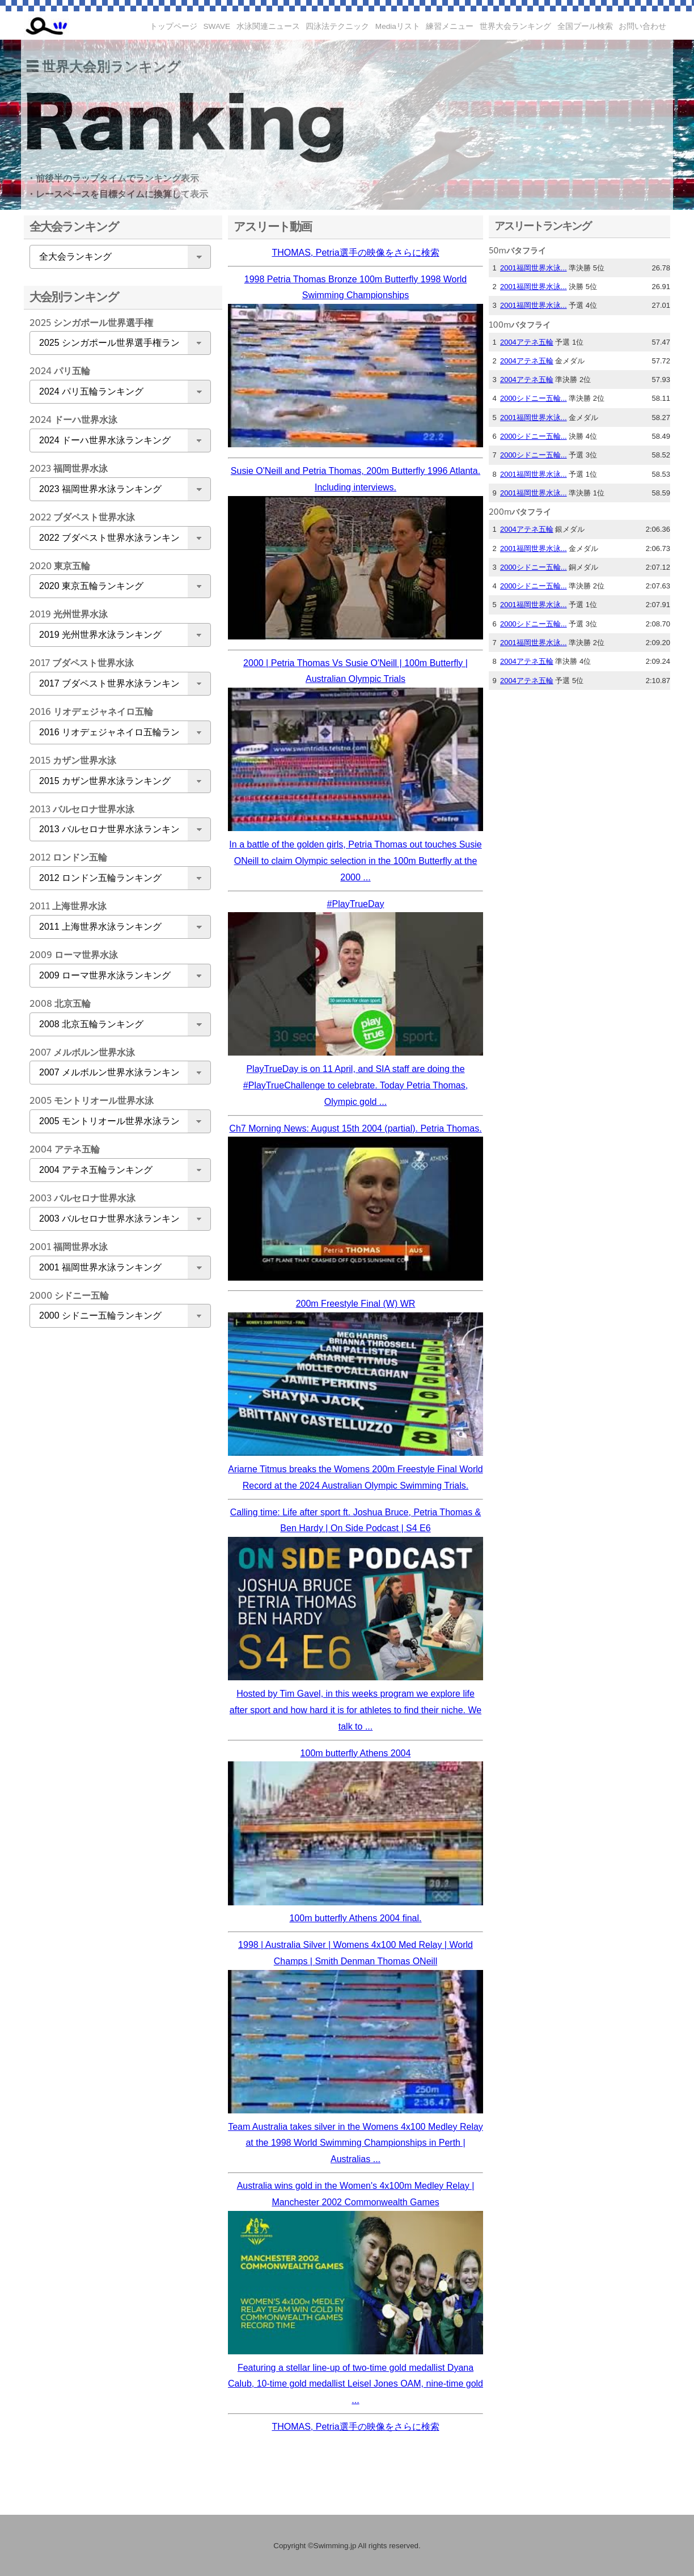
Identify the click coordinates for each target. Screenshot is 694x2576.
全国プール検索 (585, 26)
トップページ (173, 26)
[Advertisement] (117, 1515)
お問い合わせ (642, 26)
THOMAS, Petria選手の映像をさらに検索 (355, 252)
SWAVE (217, 26)
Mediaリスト (397, 26)
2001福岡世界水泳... (533, 268)
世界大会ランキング (515, 26)
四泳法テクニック (337, 26)
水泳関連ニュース (268, 26)
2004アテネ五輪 (526, 342)
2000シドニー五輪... (533, 398)
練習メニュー (449, 26)
